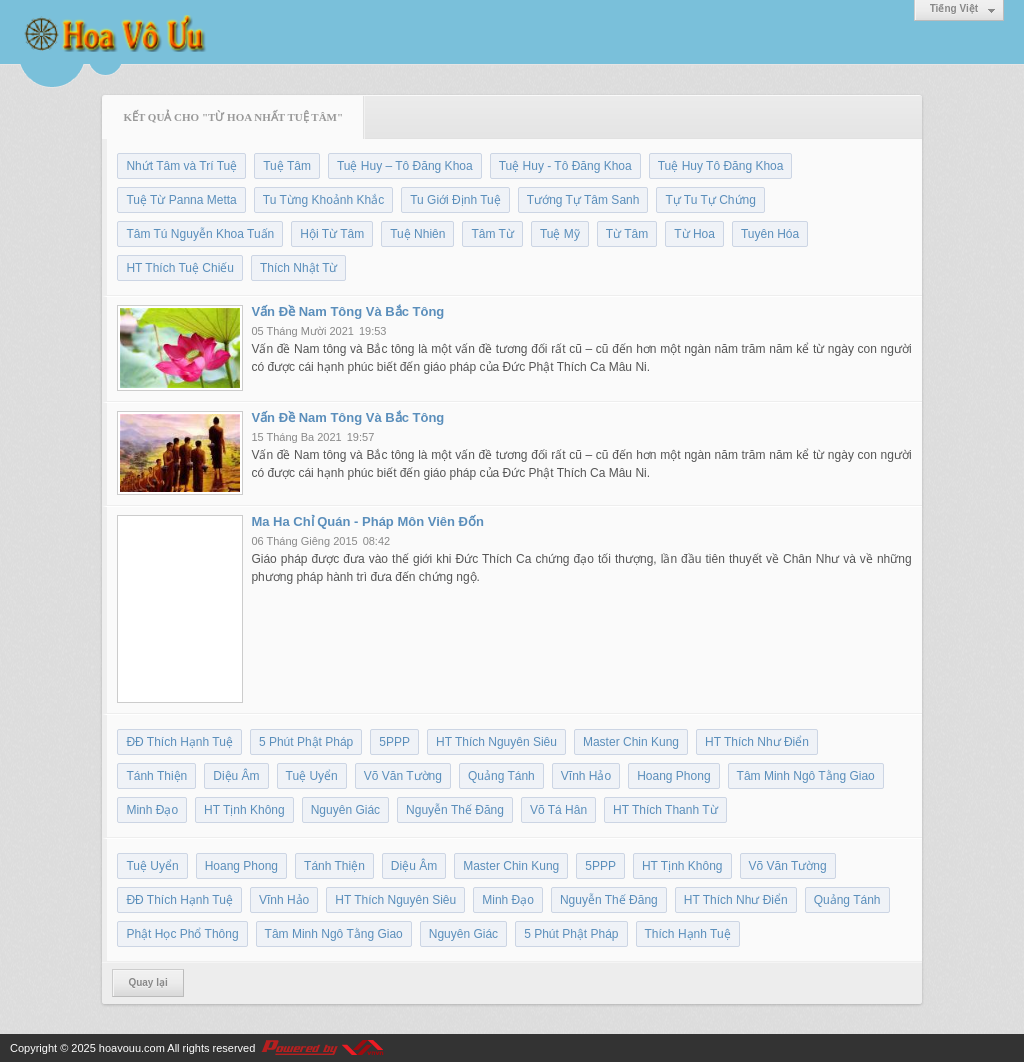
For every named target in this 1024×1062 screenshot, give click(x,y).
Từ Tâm (627, 234)
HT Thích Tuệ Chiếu (180, 268)
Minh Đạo (152, 810)
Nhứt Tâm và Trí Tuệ (181, 166)
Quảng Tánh (501, 776)
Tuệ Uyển (312, 776)
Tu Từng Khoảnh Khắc (323, 200)
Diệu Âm (236, 776)
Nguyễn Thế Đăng (455, 810)
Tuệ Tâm (287, 166)
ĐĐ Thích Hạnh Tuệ (179, 742)
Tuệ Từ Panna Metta (181, 200)
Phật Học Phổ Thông (182, 934)
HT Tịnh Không (244, 810)
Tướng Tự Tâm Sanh (583, 200)
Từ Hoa (694, 234)
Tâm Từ (492, 234)
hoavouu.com (132, 1048)
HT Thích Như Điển (757, 742)
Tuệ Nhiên (417, 234)
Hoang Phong (673, 776)
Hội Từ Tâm (332, 234)
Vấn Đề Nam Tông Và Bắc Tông (347, 311)
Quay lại (147, 982)
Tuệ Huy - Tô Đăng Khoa (565, 166)
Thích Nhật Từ (298, 268)
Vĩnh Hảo (586, 776)
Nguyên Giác (345, 810)
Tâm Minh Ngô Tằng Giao (806, 776)
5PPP (394, 742)
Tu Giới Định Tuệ (455, 200)
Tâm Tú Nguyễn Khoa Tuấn (200, 234)
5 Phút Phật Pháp (306, 742)
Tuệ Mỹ (560, 234)
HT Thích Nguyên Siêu (496, 742)
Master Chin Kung (631, 742)
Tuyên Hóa (770, 234)
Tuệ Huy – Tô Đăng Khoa (405, 166)
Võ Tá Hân (558, 810)
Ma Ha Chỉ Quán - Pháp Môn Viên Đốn (367, 521)
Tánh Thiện (156, 776)
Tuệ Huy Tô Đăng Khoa (721, 166)
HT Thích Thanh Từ (665, 810)
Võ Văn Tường (403, 776)
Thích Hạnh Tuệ (688, 934)
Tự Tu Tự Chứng (710, 200)
